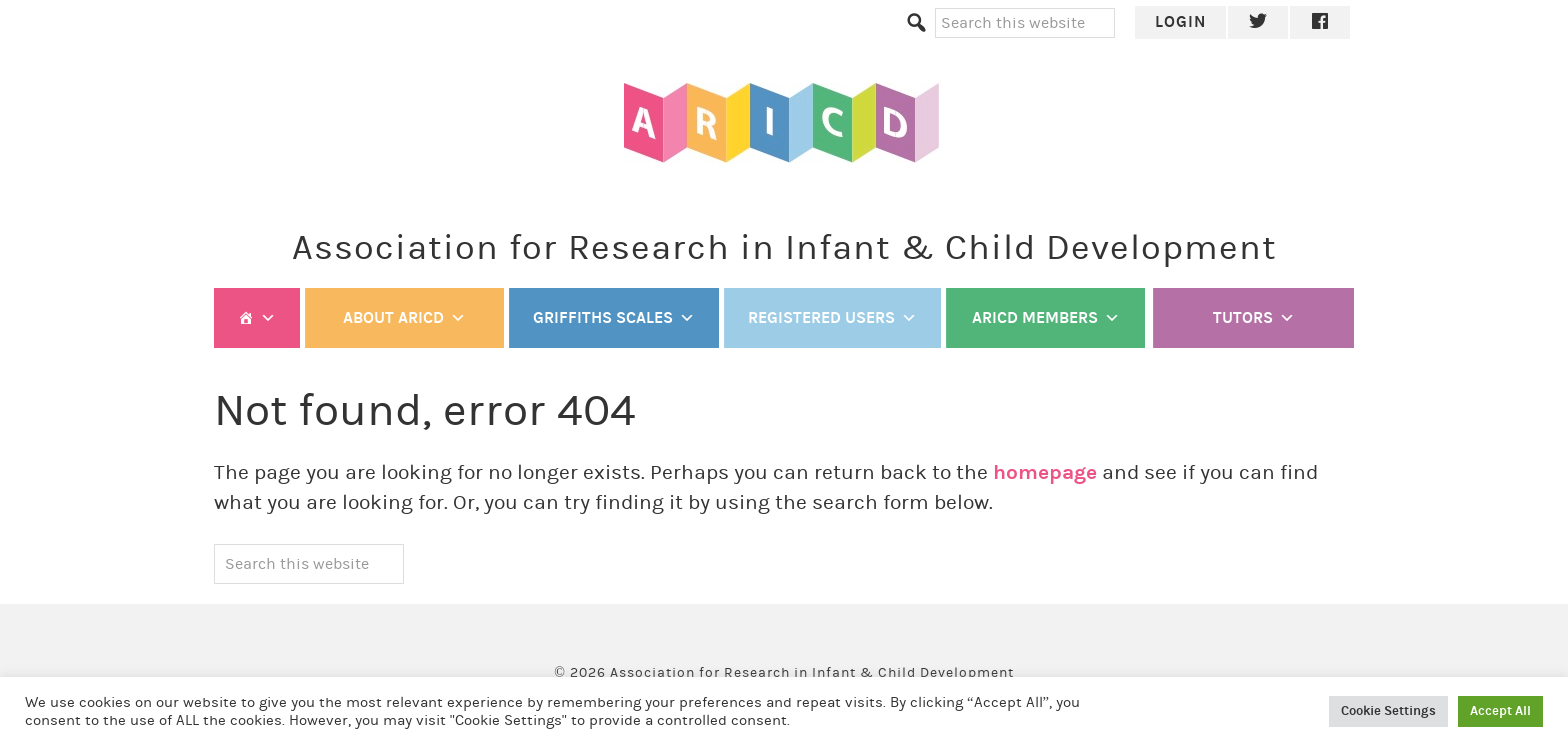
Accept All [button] (1500, 711)
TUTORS (1254, 318)
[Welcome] (257, 318)
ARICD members (1046, 318)
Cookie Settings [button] (1388, 711)
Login (1180, 21)
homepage (1045, 472)
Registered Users (832, 318)
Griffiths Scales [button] (614, 318)
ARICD (784, 123)
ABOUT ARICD (404, 318)
